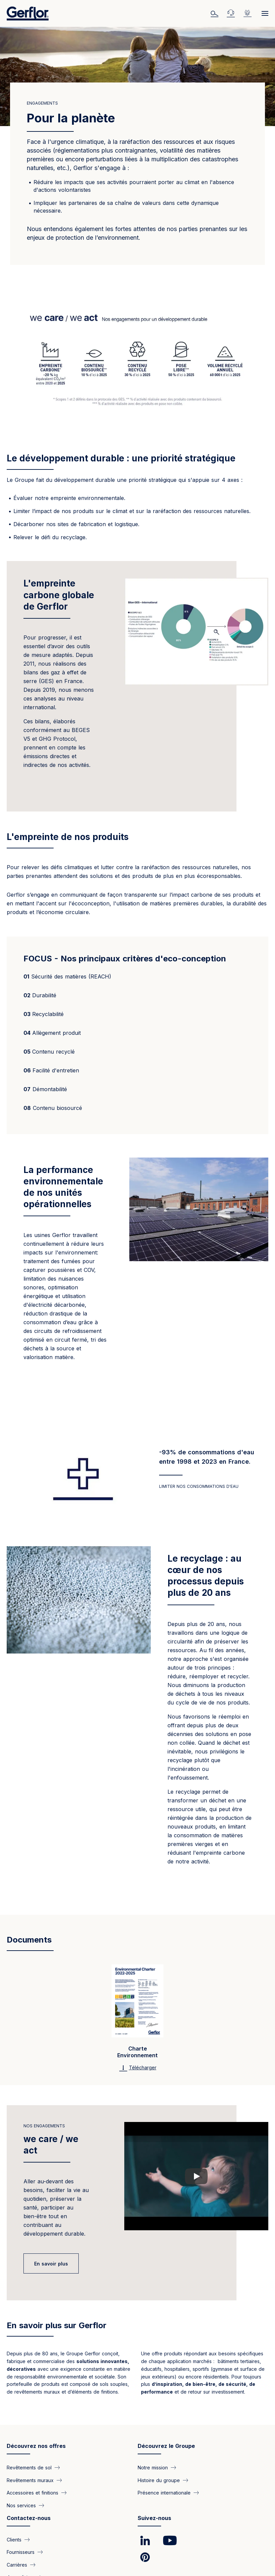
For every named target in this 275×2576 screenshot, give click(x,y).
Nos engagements (44, 2125)
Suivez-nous (154, 2518)
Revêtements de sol (29, 2467)
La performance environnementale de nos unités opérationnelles (63, 1187)
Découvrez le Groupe (166, 2446)
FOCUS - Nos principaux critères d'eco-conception (124, 958)
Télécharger (142, 2067)
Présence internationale (164, 2493)
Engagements (42, 103)
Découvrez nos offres (36, 2446)
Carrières (17, 2564)
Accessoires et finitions (32, 2493)
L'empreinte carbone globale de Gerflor (58, 594)
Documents (29, 1940)
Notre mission (153, 2467)
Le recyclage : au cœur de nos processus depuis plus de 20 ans (205, 1575)
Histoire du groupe (159, 2480)
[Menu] (263, 13)
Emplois (249, 13)
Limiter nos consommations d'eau (198, 1486)
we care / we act (50, 2144)
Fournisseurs (21, 2552)
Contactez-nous (29, 2518)
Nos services (21, 2505)
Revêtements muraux (30, 2480)
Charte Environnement (137, 2052)
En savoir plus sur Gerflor (57, 2325)
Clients (14, 2539)
